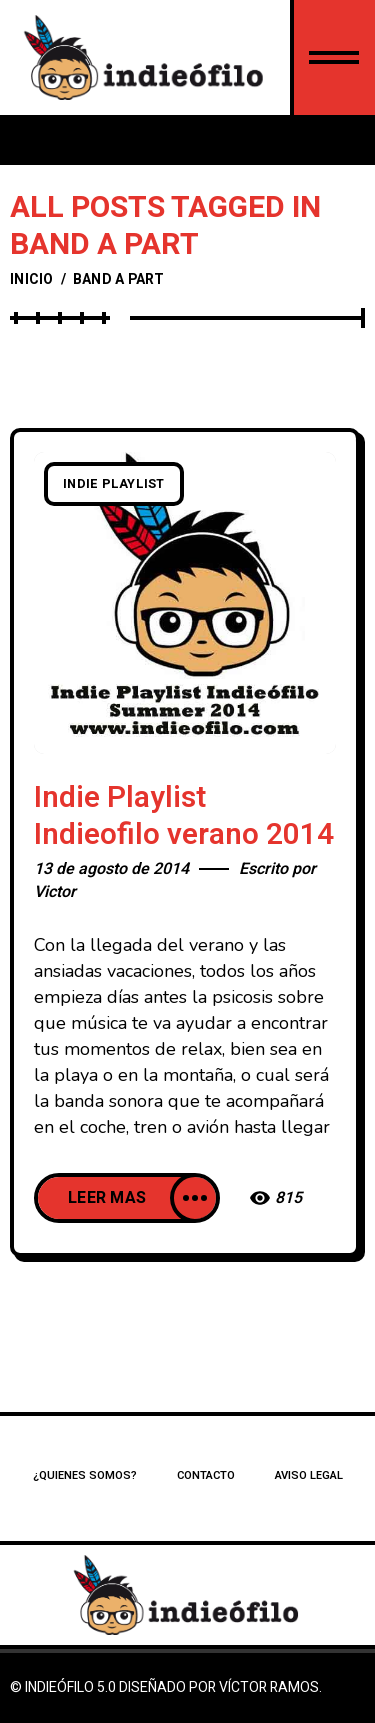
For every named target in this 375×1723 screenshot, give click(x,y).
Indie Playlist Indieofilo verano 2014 (184, 816)
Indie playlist (114, 484)
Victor (55, 892)
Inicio (32, 279)
